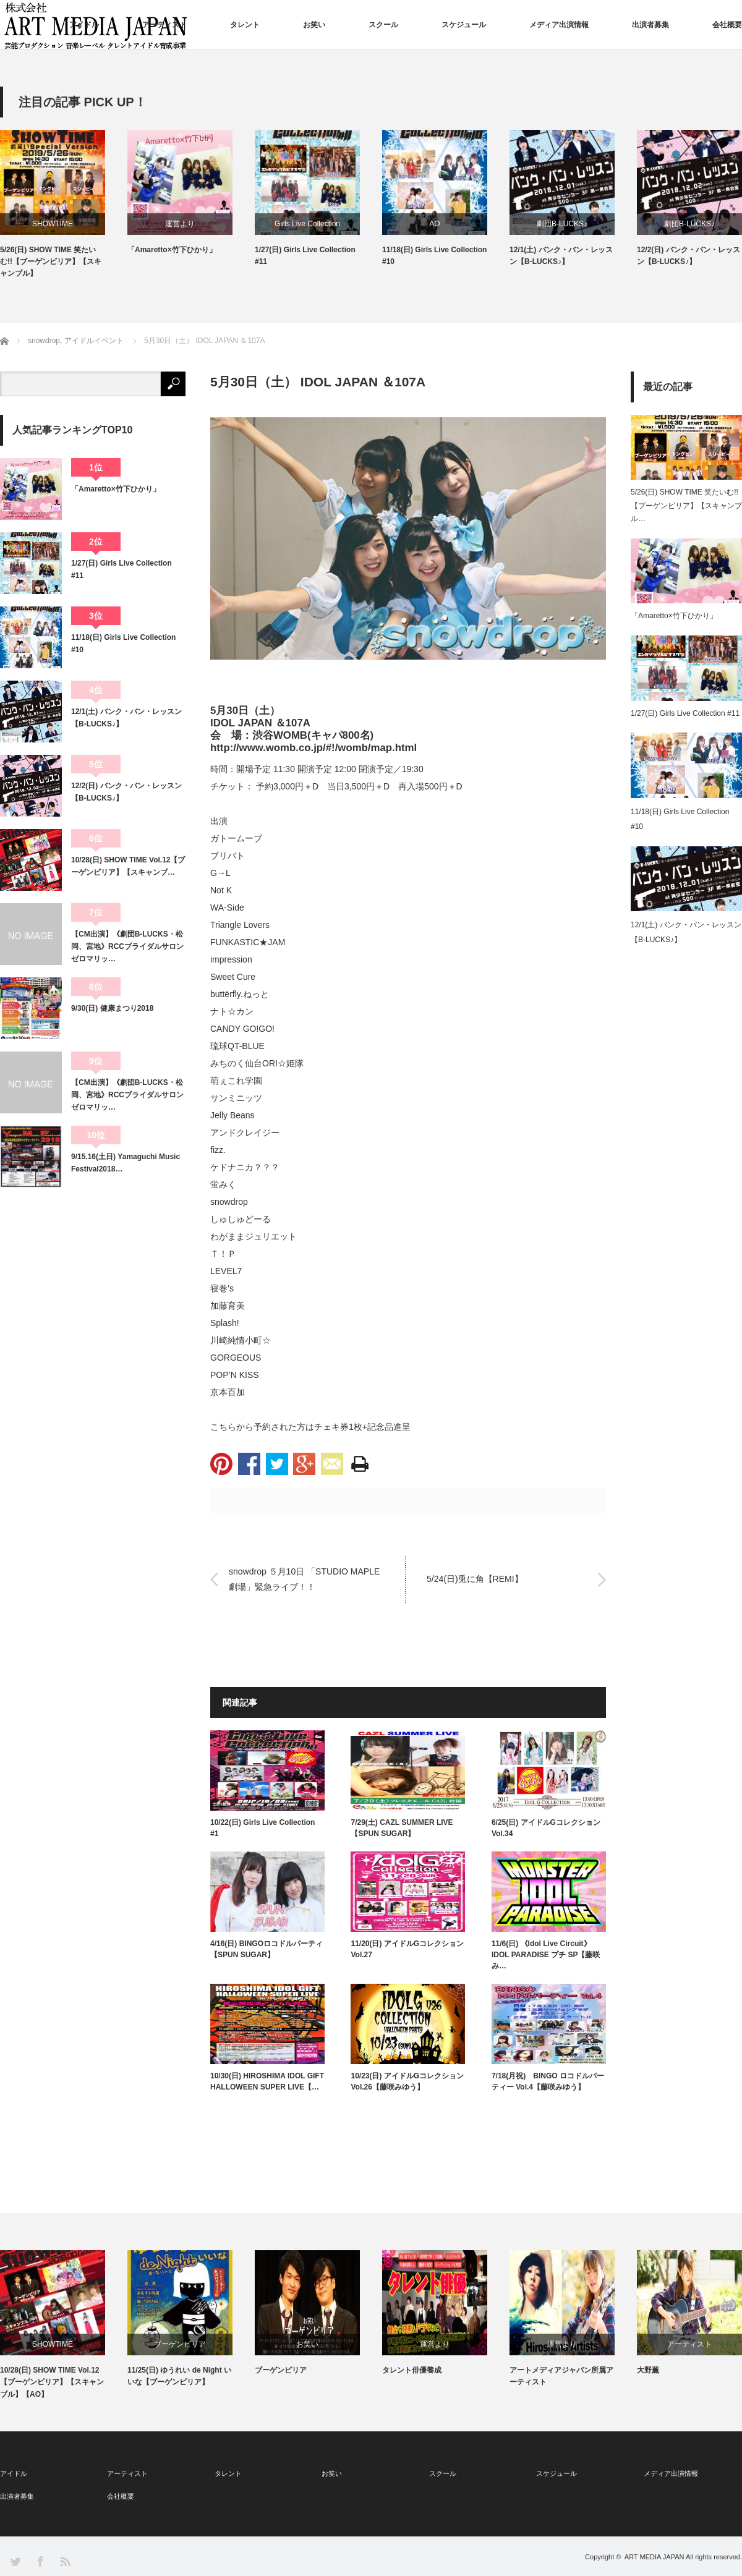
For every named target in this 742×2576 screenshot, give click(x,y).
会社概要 (727, 24)
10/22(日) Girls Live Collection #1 (262, 1828)
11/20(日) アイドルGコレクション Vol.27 (407, 1949)
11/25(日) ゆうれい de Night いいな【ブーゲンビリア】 (179, 2376)
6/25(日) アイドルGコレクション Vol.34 (546, 1828)
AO (434, 223)
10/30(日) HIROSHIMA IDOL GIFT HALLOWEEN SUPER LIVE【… (267, 2081)
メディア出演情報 (559, 24)
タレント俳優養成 (411, 2370)
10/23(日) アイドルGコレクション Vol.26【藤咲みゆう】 (407, 2081)
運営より (180, 223)
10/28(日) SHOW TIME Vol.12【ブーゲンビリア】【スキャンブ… (128, 866)
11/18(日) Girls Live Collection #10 (434, 255)
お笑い (314, 24)
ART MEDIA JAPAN (654, 2557)
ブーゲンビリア (180, 2344)
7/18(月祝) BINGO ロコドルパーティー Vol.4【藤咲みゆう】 (548, 2081)
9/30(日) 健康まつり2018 (112, 1008)
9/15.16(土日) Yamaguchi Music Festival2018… (125, 1162)
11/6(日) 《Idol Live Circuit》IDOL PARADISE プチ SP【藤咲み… (546, 1954)
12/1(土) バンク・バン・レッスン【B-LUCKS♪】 (561, 255)
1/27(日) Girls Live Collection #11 (305, 255)
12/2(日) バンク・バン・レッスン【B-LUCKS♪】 (688, 255)
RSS (64, 2561)
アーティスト (164, 24)
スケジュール (463, 24)
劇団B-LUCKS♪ (562, 223)
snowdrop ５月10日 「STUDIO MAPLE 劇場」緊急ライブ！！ (304, 1579)
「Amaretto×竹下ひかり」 (171, 249)
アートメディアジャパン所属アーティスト (561, 2376)
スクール (383, 24)
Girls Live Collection (307, 223)
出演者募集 (650, 24)
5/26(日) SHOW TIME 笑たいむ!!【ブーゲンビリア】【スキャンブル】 (50, 261)
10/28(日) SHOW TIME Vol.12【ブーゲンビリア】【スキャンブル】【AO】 (52, 2382)
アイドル (84, 24)
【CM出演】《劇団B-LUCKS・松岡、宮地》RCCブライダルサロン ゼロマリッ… (128, 947)
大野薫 (648, 2370)
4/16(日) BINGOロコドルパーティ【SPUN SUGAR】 (266, 1949)
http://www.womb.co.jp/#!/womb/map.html (313, 748)
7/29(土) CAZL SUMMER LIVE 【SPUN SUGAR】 (402, 1828)
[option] (63, 205)
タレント (245, 24)
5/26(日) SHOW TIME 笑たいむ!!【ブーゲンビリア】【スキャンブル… (686, 505)
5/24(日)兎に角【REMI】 (475, 1579)
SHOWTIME (52, 223)
